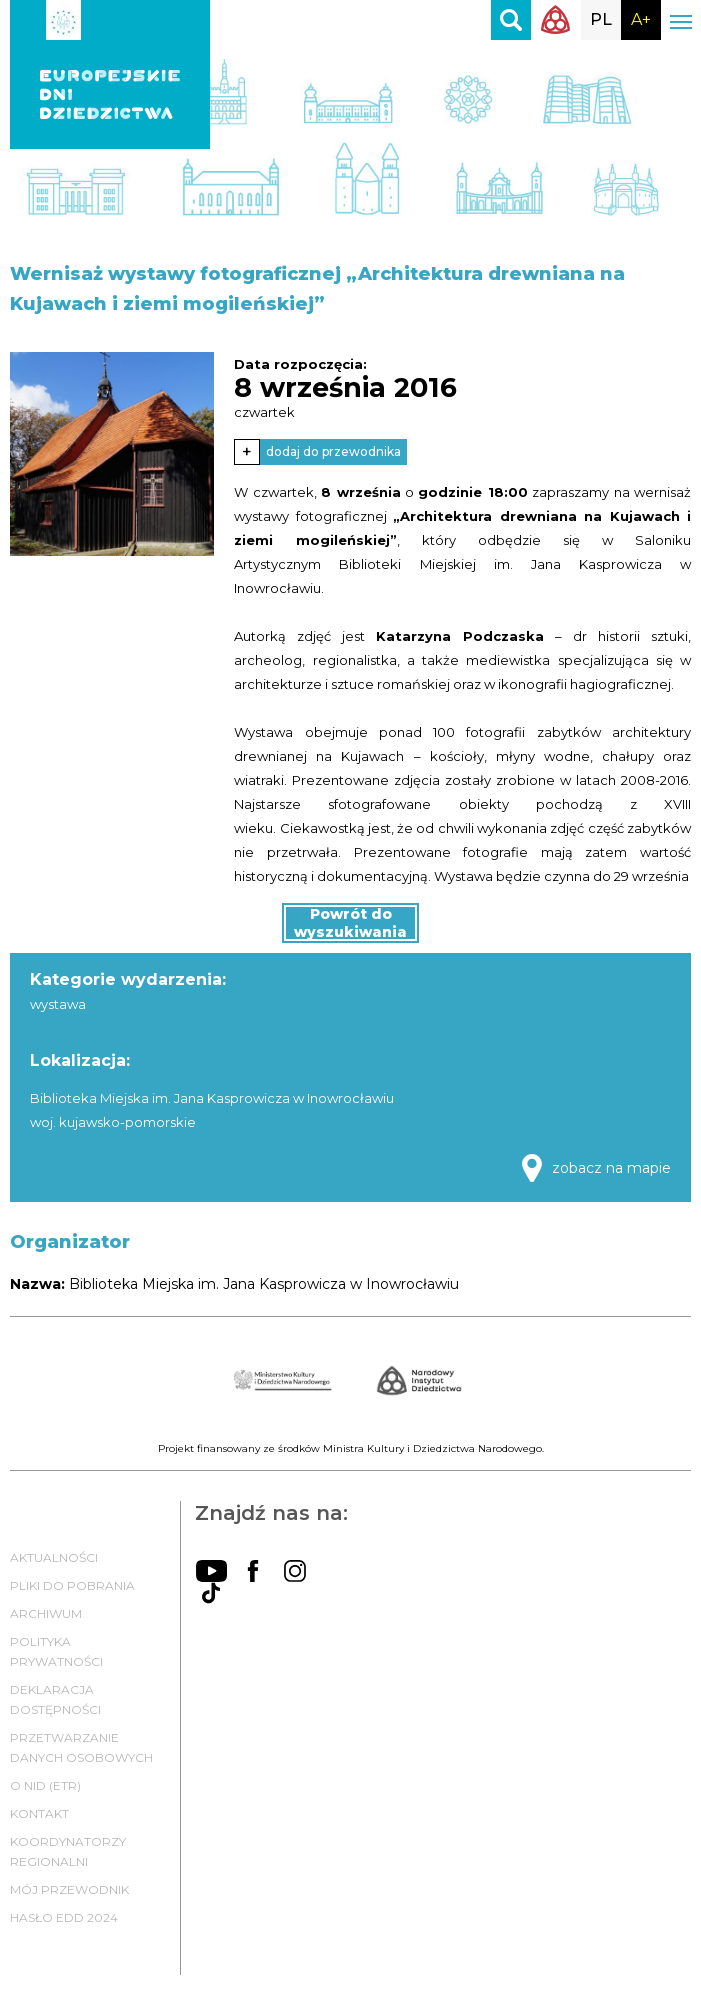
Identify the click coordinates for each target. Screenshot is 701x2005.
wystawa (58, 1004)
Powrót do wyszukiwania (350, 923)
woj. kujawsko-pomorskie (113, 1122)
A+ (641, 19)
